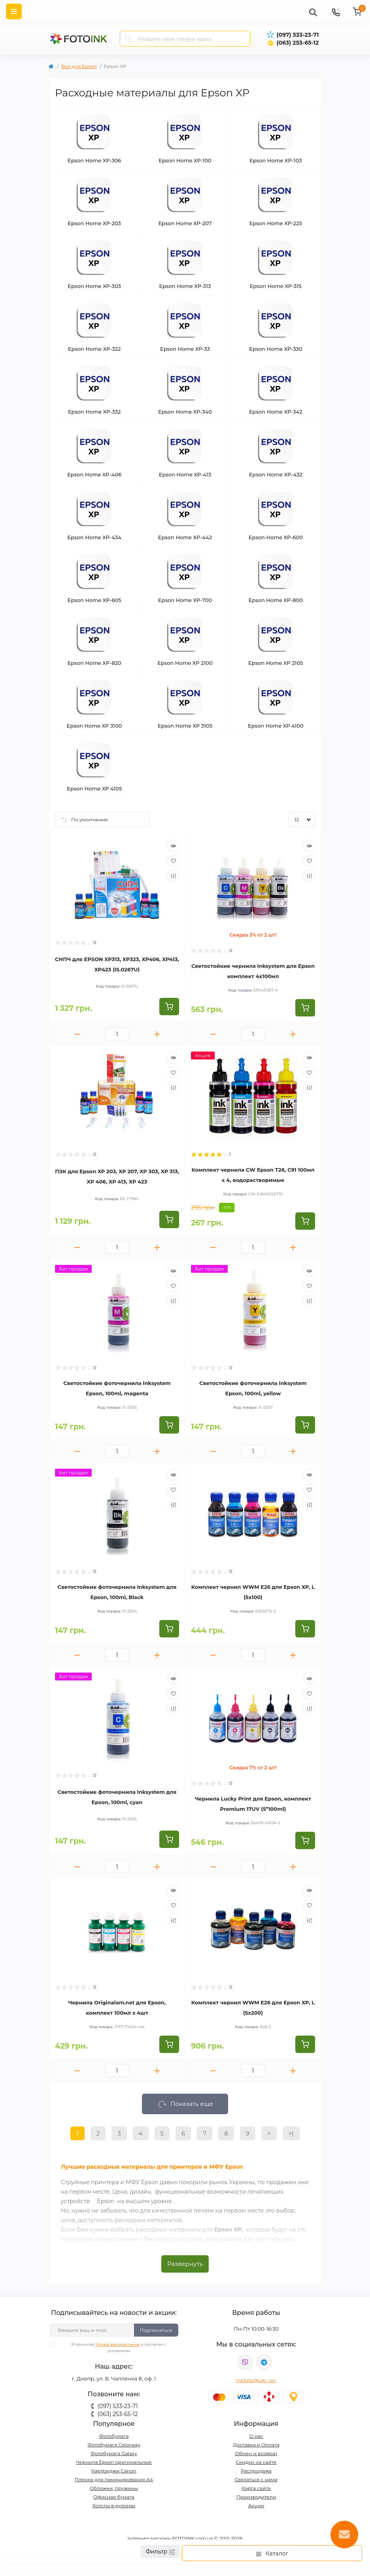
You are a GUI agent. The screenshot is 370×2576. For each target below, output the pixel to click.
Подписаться (156, 2330)
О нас (256, 2436)
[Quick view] (173, 846)
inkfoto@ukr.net (256, 2380)
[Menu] (14, 11)
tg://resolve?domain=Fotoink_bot (264, 2362)
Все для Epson (79, 66)
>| (291, 2133)
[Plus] (157, 1034)
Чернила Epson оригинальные (114, 2462)
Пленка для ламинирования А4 (114, 2479)
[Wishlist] (173, 861)
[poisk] (312, 11)
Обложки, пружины (114, 2488)
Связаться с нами (256, 2479)
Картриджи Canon (113, 2471)
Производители (256, 2497)
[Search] (128, 39)
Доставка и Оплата (256, 2445)
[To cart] (169, 1006)
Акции (256, 2505)
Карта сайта (256, 2488)
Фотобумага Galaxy (114, 2453)
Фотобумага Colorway (113, 2445)
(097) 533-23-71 (297, 34)
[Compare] (173, 876)
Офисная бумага (113, 2497)
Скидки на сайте (256, 2462)
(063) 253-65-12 (297, 42)
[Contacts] (335, 11)
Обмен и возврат (256, 2453)
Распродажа (256, 2471)
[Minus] (77, 1034)
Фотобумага (113, 2436)
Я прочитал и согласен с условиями (113, 2347)
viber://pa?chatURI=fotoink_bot (245, 2362)
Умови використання (118, 2344)
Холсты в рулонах (113, 2505)
